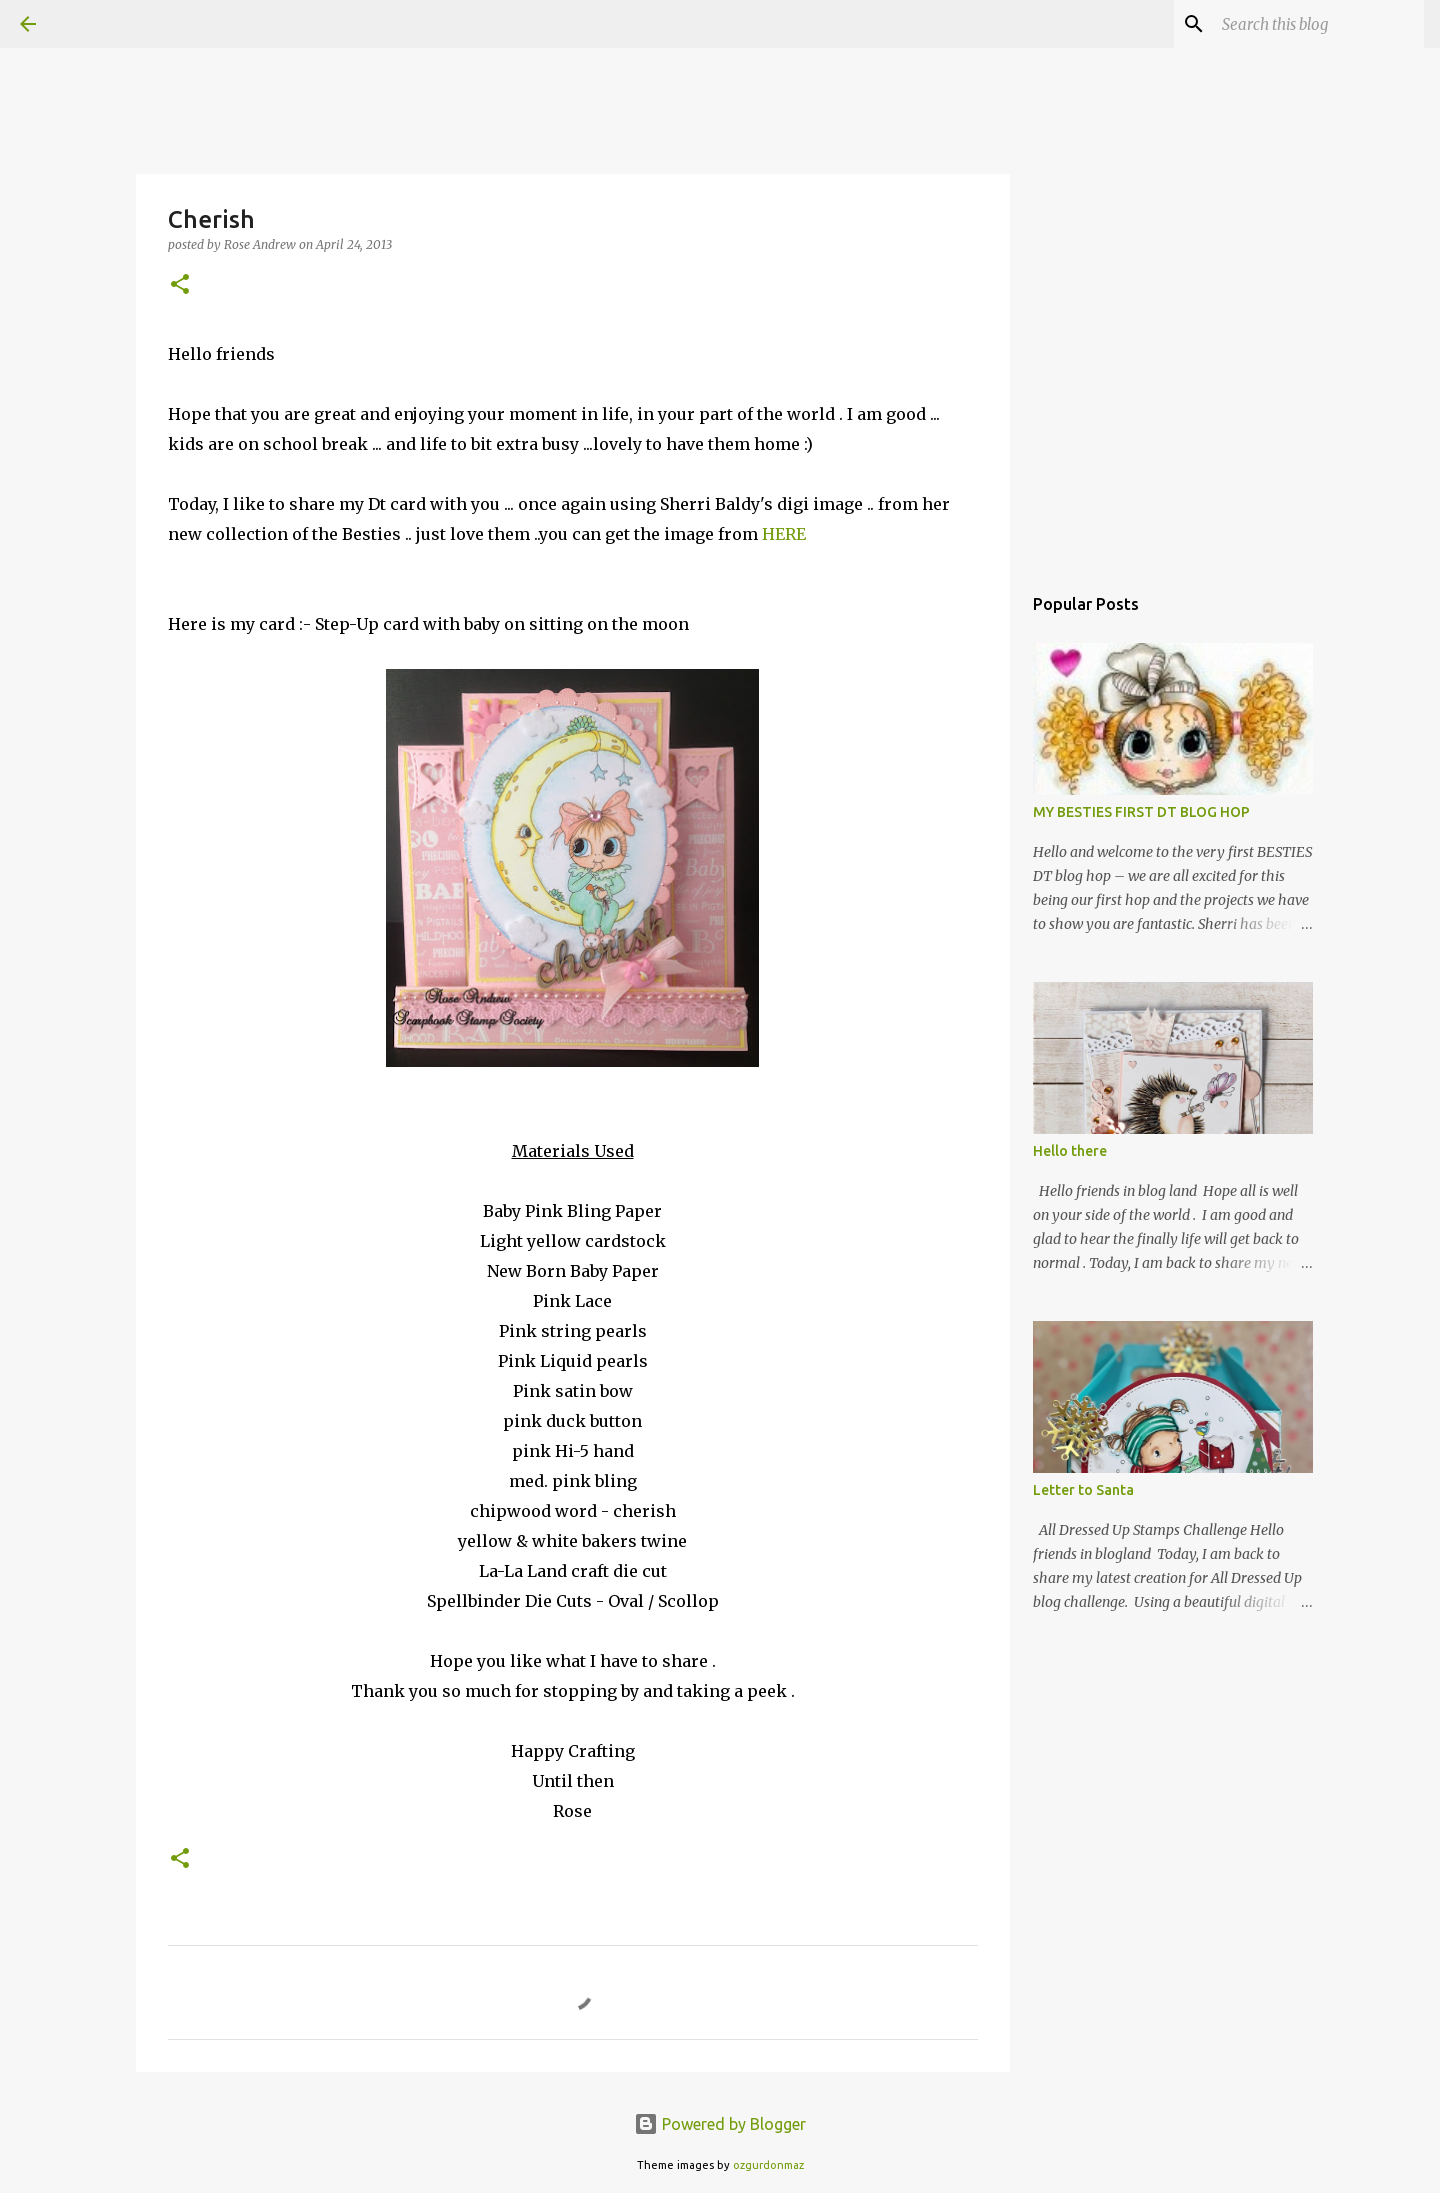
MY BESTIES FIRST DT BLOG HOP (1141, 812)
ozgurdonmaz (768, 2165)
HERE (784, 534)
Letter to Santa (1083, 1490)
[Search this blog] (1319, 24)
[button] (180, 285)
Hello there (1070, 1151)
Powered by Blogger (720, 2124)
